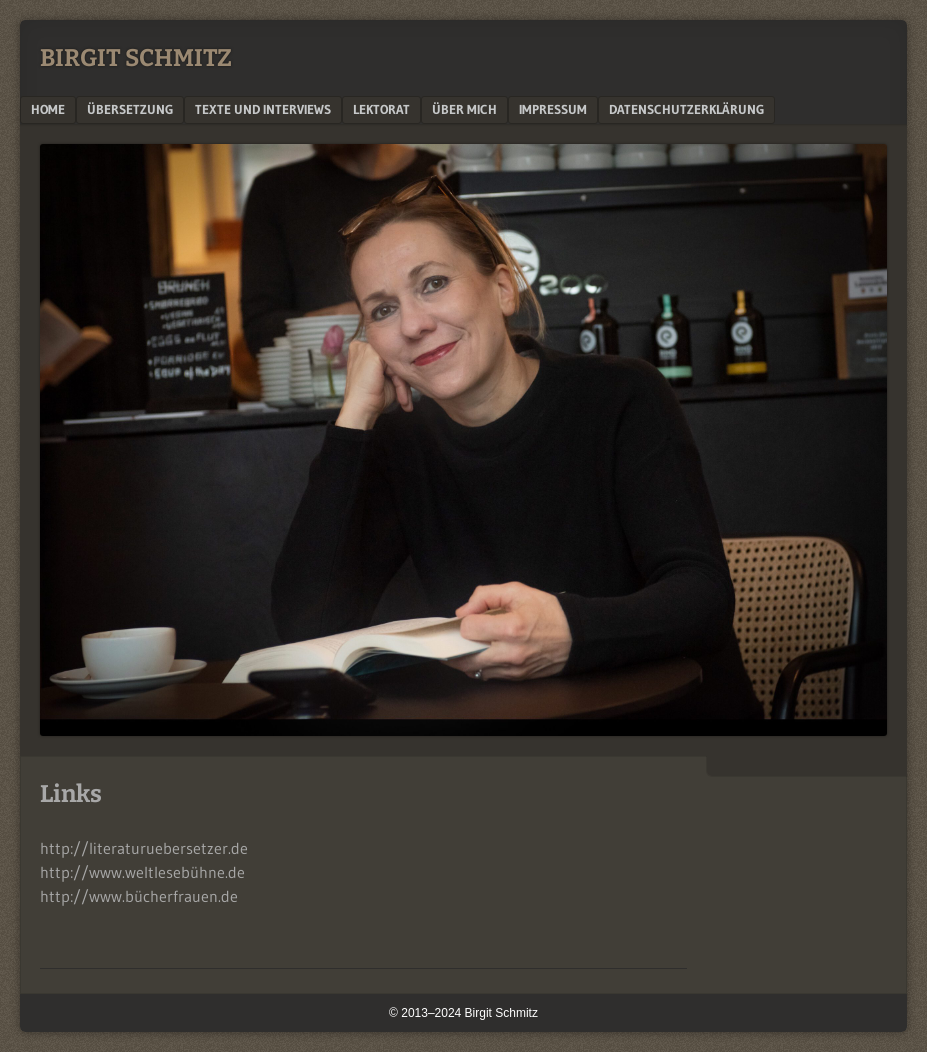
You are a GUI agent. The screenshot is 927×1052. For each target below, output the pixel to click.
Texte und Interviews (263, 109)
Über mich (464, 109)
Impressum (553, 109)
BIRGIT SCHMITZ (136, 58)
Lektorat (381, 109)
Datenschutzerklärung (686, 109)
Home (48, 109)
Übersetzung (130, 109)
